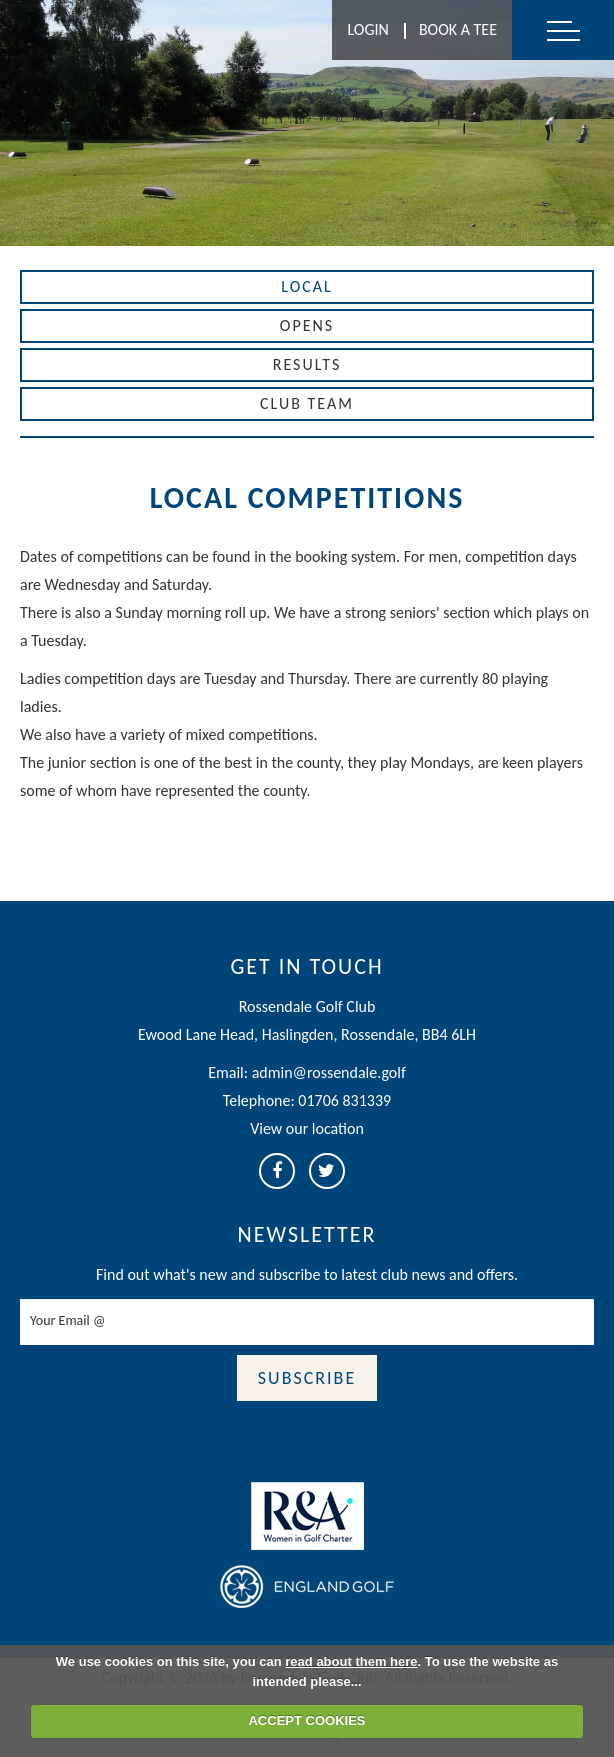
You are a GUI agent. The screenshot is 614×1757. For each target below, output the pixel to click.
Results (307, 364)
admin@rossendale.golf (329, 1072)
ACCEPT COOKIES (306, 1720)
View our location (307, 1128)
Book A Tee (458, 29)
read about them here (351, 1661)
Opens (307, 325)
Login (367, 29)
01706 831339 (344, 1100)
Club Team (307, 403)
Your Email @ (67, 1320)
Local (306, 286)
